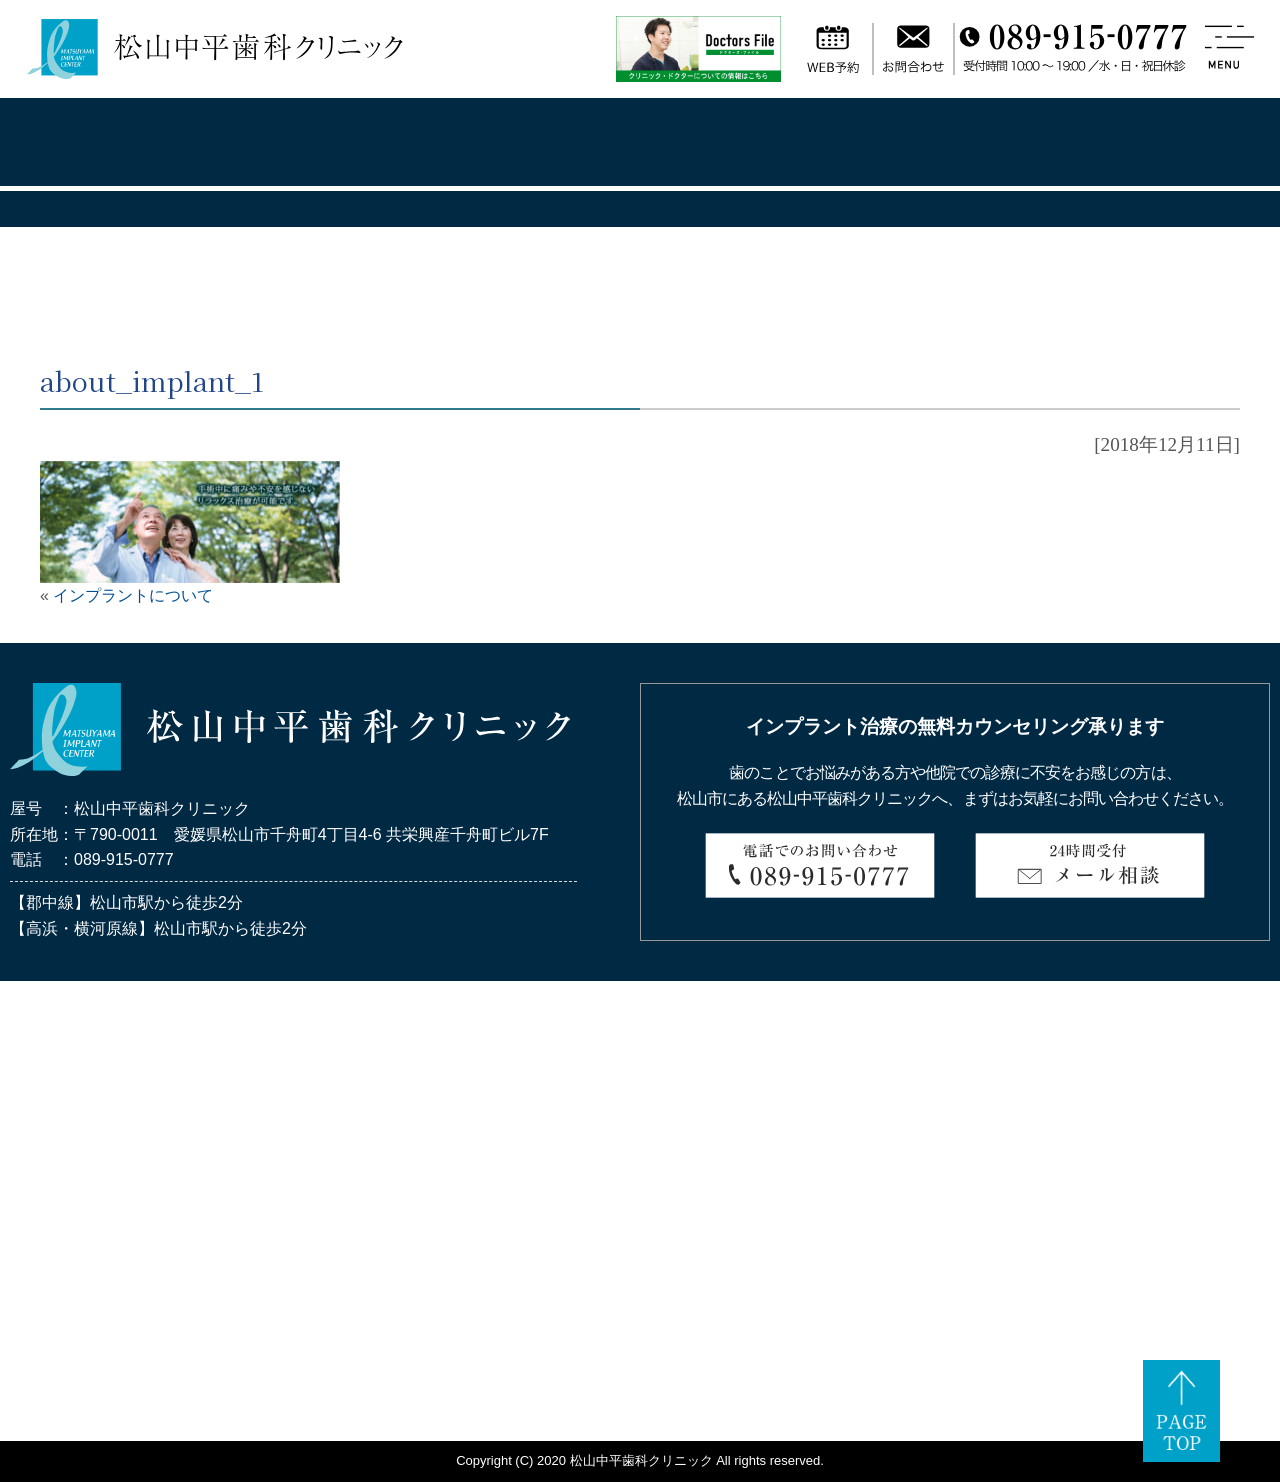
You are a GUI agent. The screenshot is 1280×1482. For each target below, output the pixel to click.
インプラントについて (133, 595)
